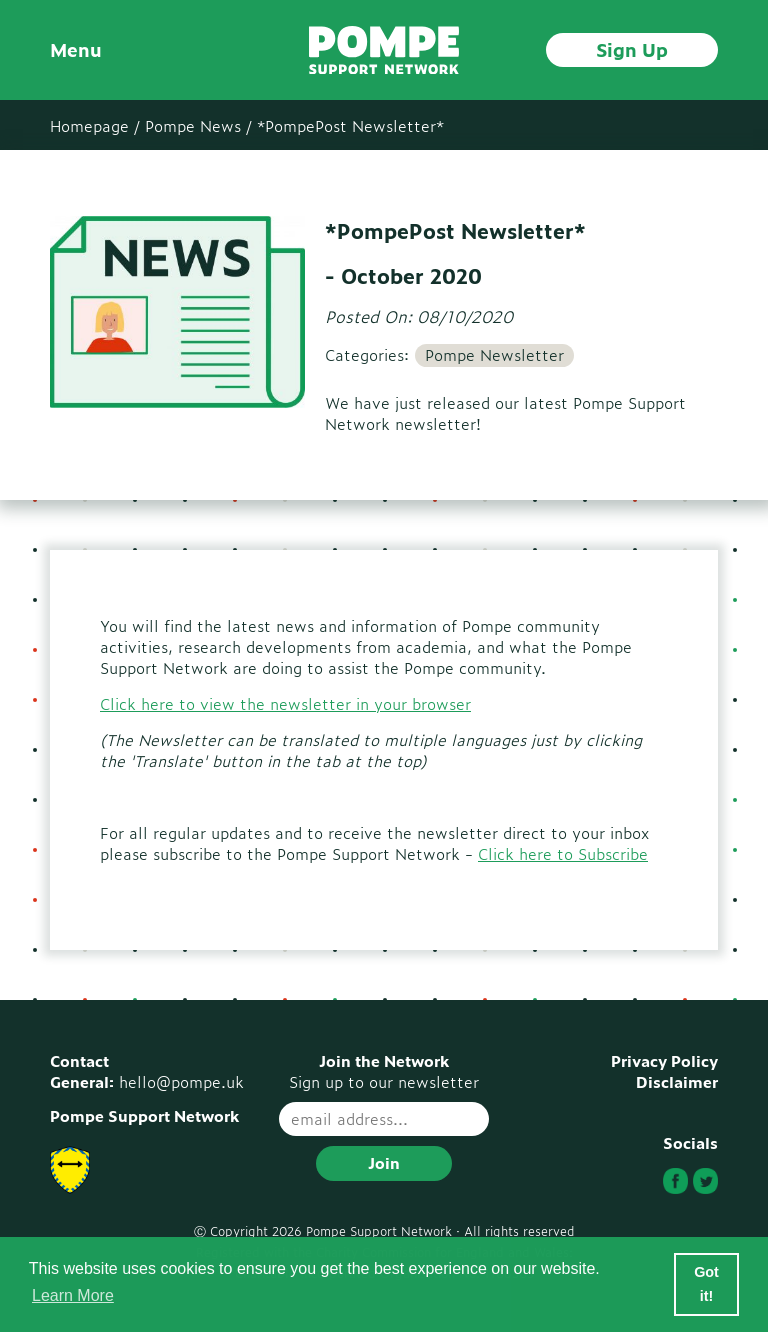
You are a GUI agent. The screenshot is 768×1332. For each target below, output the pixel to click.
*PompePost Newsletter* (350, 125)
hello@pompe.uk (181, 1081)
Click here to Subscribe (563, 853)
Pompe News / (198, 125)
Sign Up (632, 49)
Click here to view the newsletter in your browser (285, 703)
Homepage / (95, 125)
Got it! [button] (706, 1284)
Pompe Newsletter (494, 355)
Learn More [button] (73, 1295)
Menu (76, 49)
